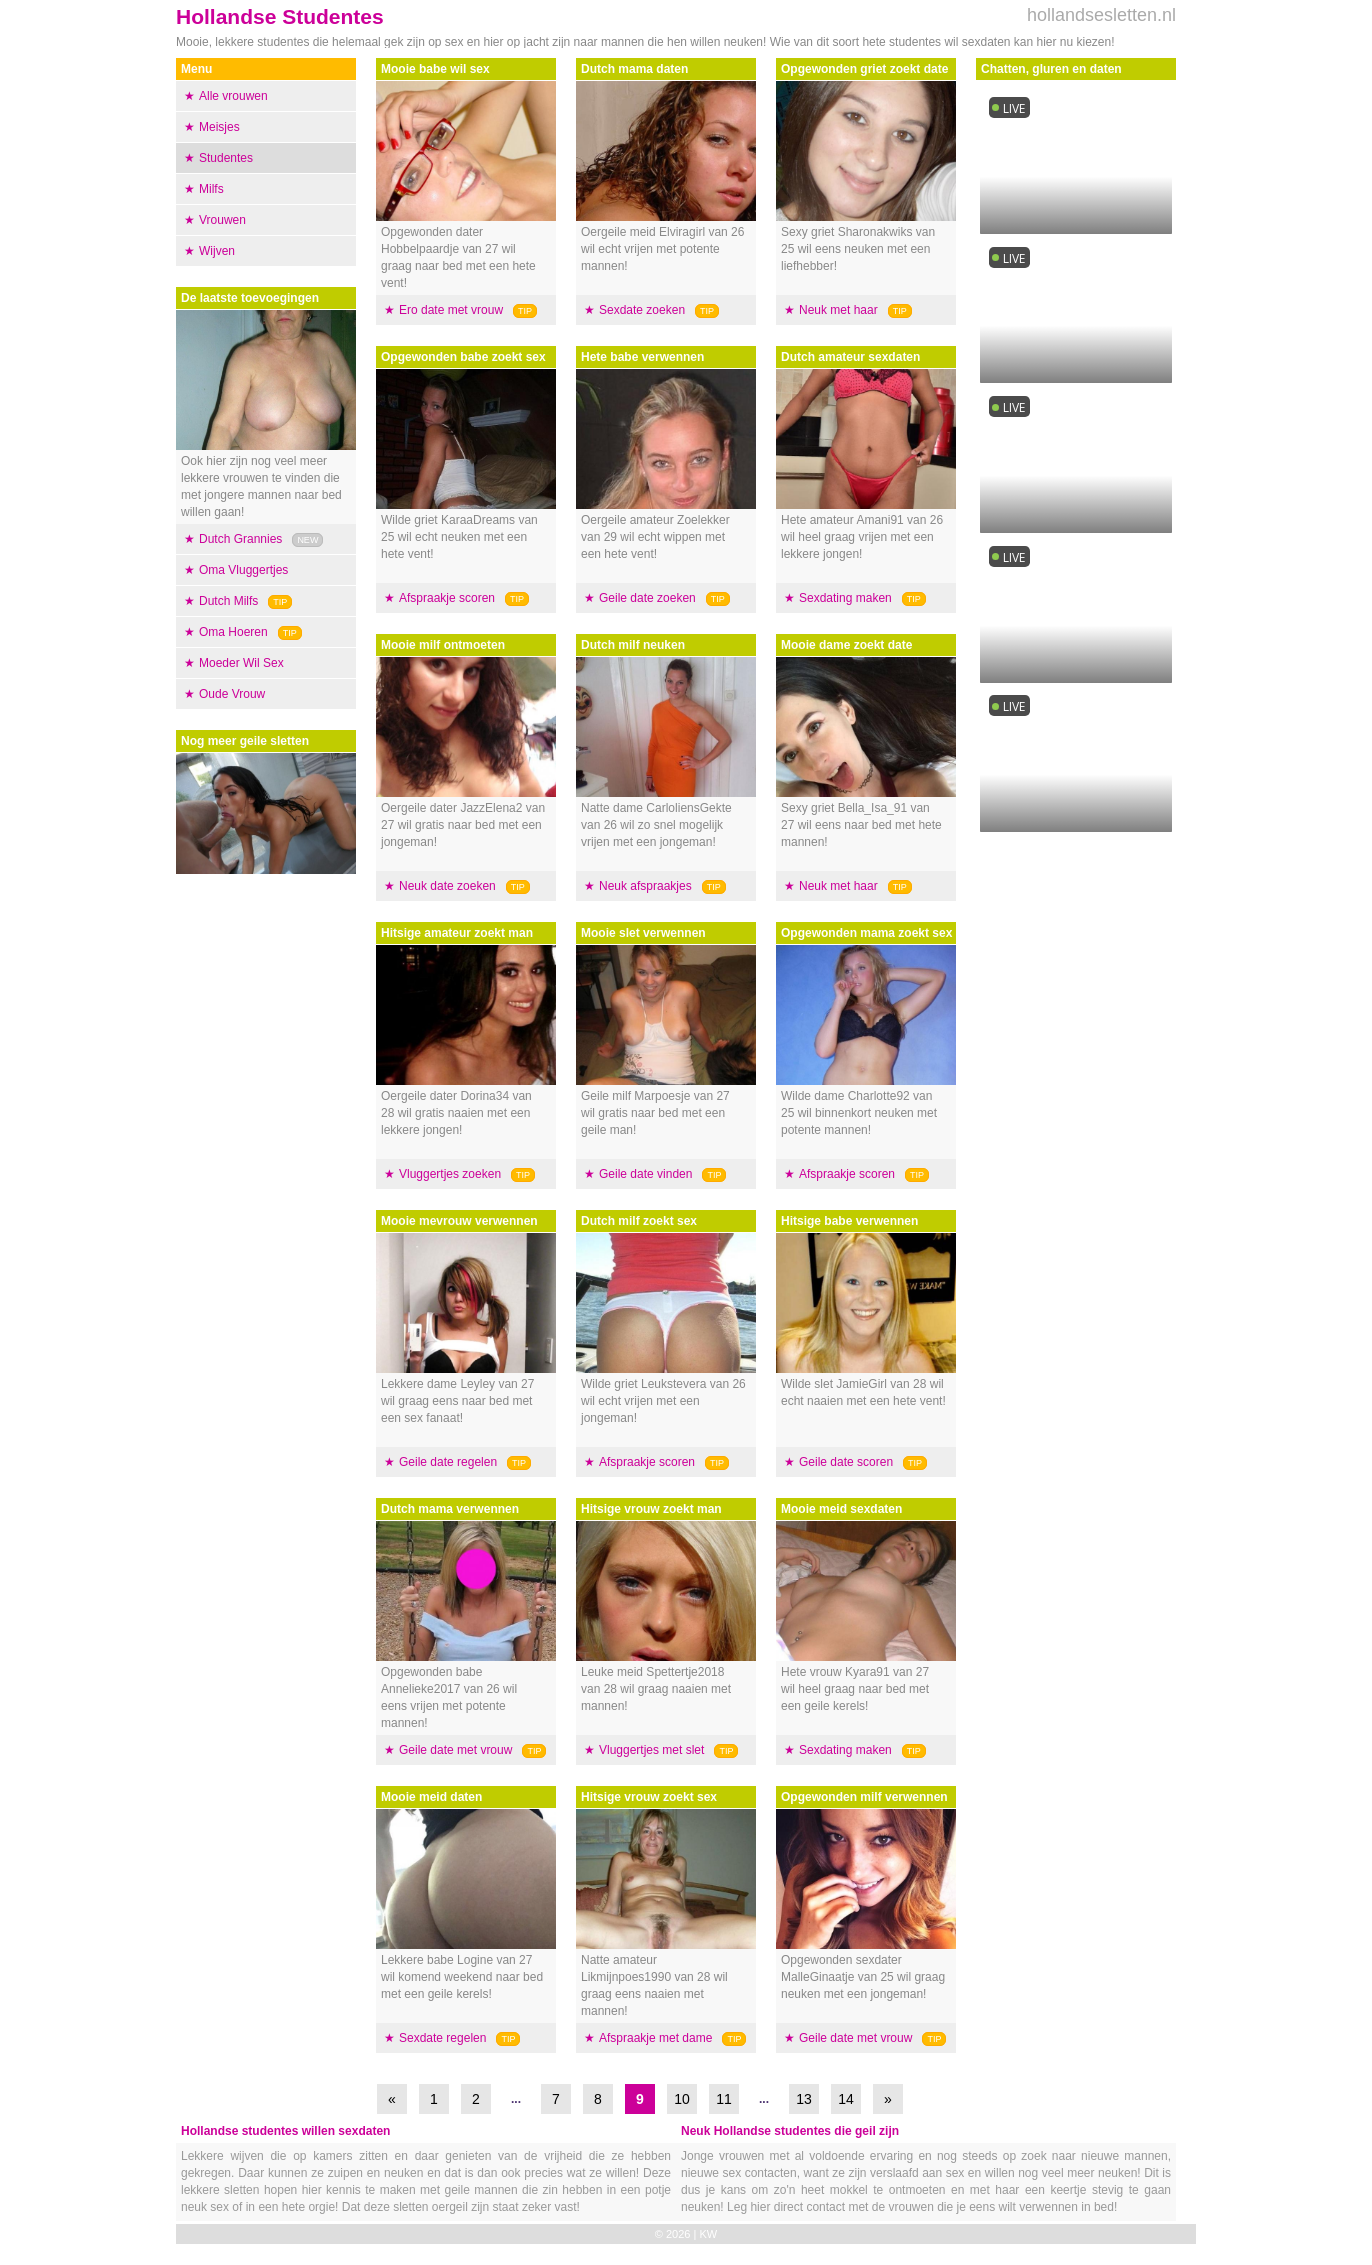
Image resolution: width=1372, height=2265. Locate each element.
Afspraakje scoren (447, 598)
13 (804, 2099)
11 (724, 2099)
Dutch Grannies (240, 539)
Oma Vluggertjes (243, 570)
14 (846, 2099)
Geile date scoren (846, 1462)
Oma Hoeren (233, 632)
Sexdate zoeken (642, 310)
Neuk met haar (838, 310)
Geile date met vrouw (455, 1750)
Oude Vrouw (232, 694)
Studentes (226, 158)
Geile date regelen (448, 1462)
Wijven (217, 251)
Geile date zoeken (647, 598)
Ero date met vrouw (451, 310)
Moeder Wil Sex (241, 663)
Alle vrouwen (233, 96)
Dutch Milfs (228, 601)
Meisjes (219, 127)
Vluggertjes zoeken (450, 1174)
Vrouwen (222, 220)
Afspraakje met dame (655, 2038)
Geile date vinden (645, 1174)
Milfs (211, 189)
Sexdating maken (845, 598)
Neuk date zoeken (447, 886)
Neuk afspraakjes (645, 886)
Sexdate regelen (442, 2038)
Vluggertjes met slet (651, 1750)
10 (682, 2099)
